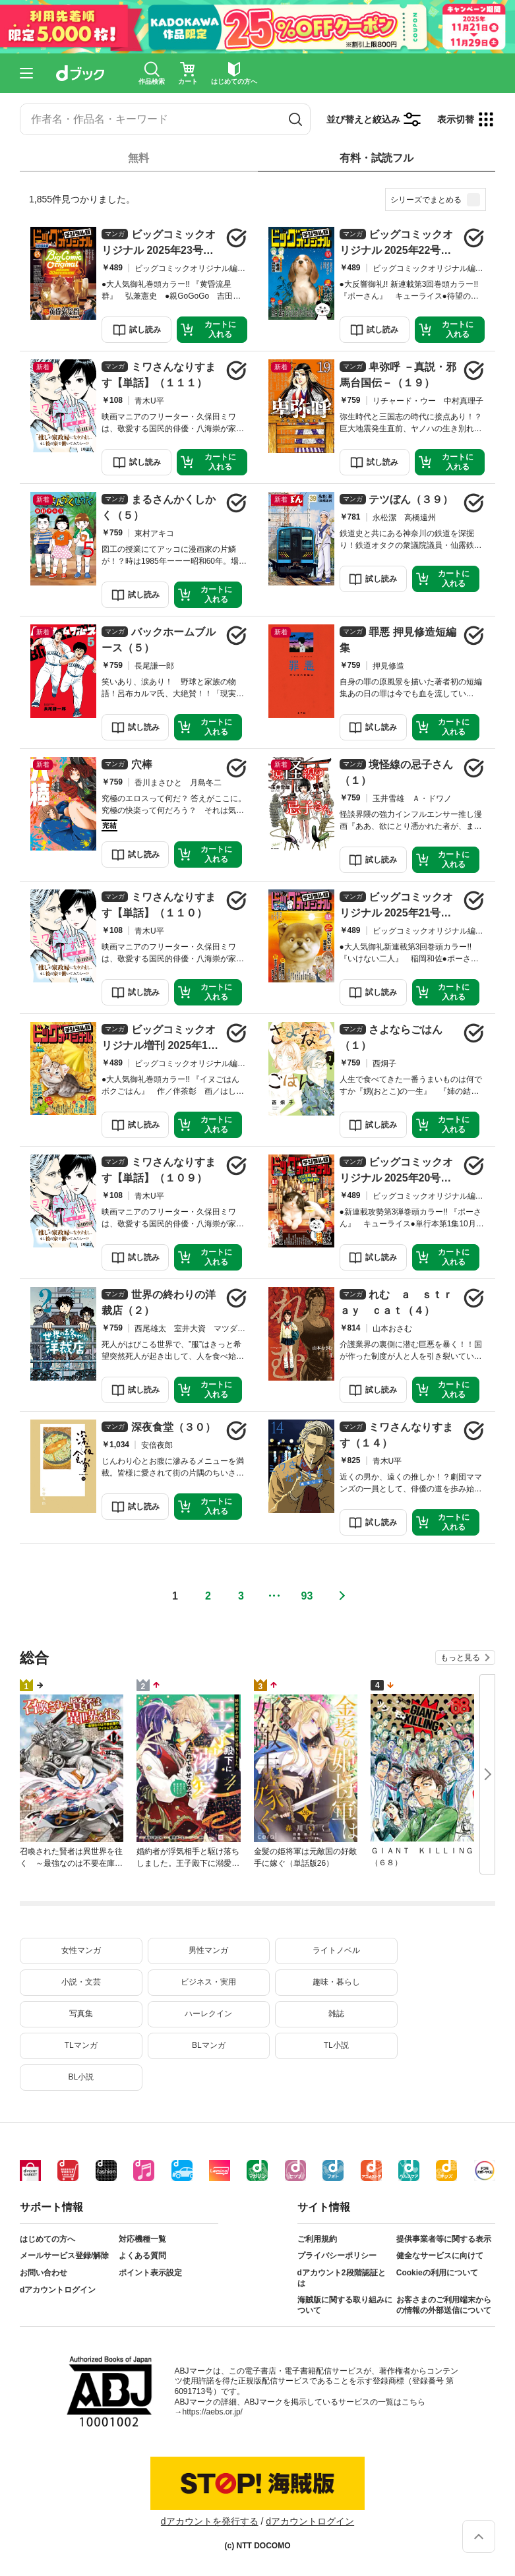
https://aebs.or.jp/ (213, 2411)
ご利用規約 (317, 2239)
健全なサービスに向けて (439, 2255)
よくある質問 (142, 2255)
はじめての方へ (47, 2239)
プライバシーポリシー (337, 2255)
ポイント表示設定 (150, 2272)
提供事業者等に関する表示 (443, 2239)
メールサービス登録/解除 (64, 2255)
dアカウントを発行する (209, 2521)
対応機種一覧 (142, 2239)
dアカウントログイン (58, 2289)
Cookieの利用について (437, 2272)
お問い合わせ (43, 2272)
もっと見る (460, 1657)
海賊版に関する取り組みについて (344, 2305)
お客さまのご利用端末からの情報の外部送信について (443, 2305)
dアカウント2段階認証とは (341, 2278)
